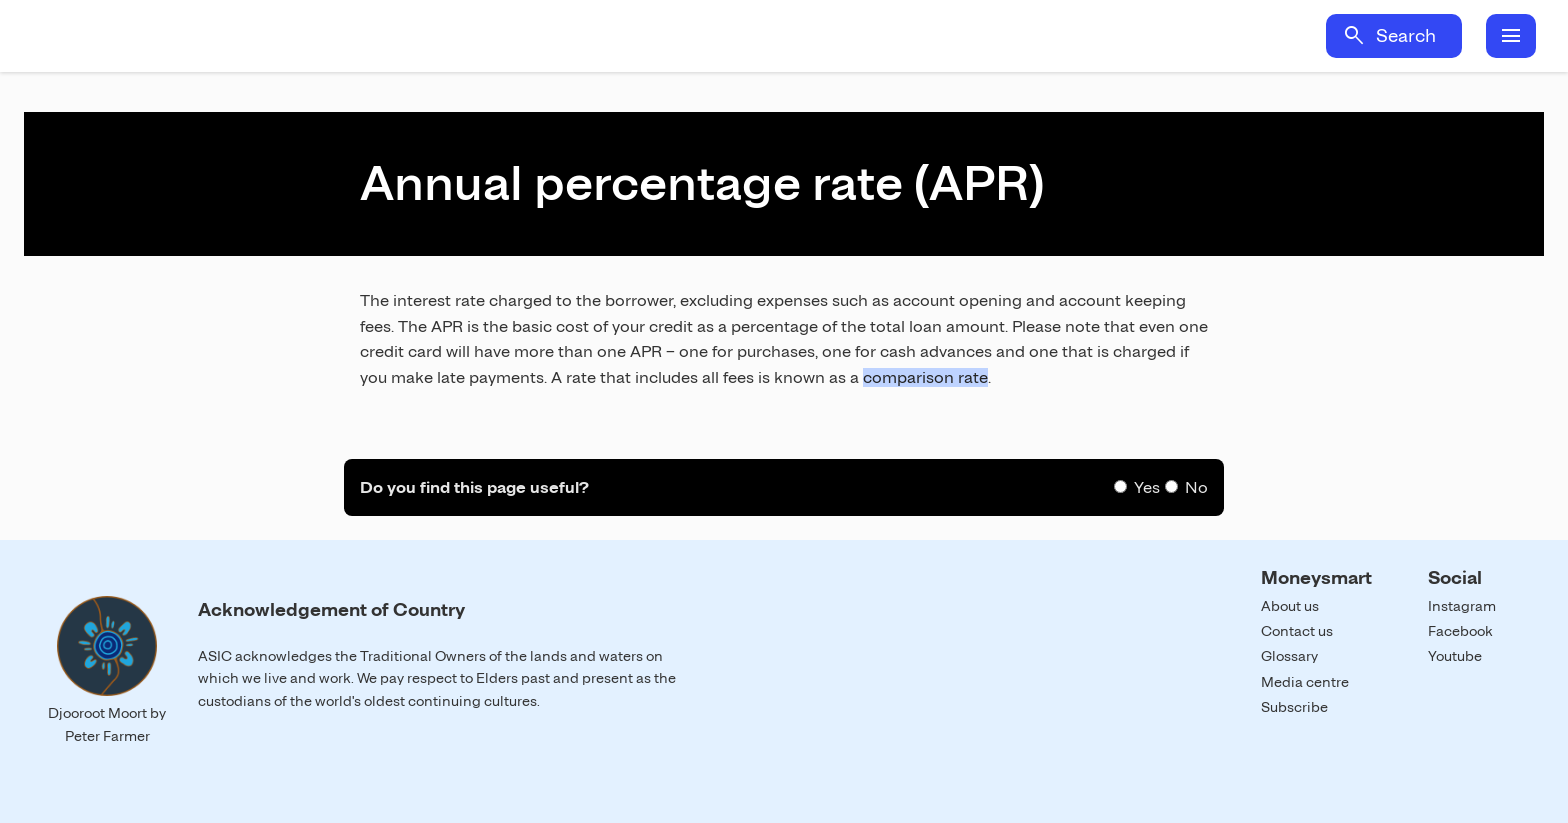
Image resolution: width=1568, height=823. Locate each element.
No (1196, 487)
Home (208, 36)
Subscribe (1294, 707)
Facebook (1460, 631)
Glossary (1289, 656)
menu (1511, 36)
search (1354, 36)
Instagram (1462, 606)
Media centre (1305, 682)
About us (1290, 606)
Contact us (1297, 631)
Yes (1147, 487)
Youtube (1455, 656)
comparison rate (925, 377)
